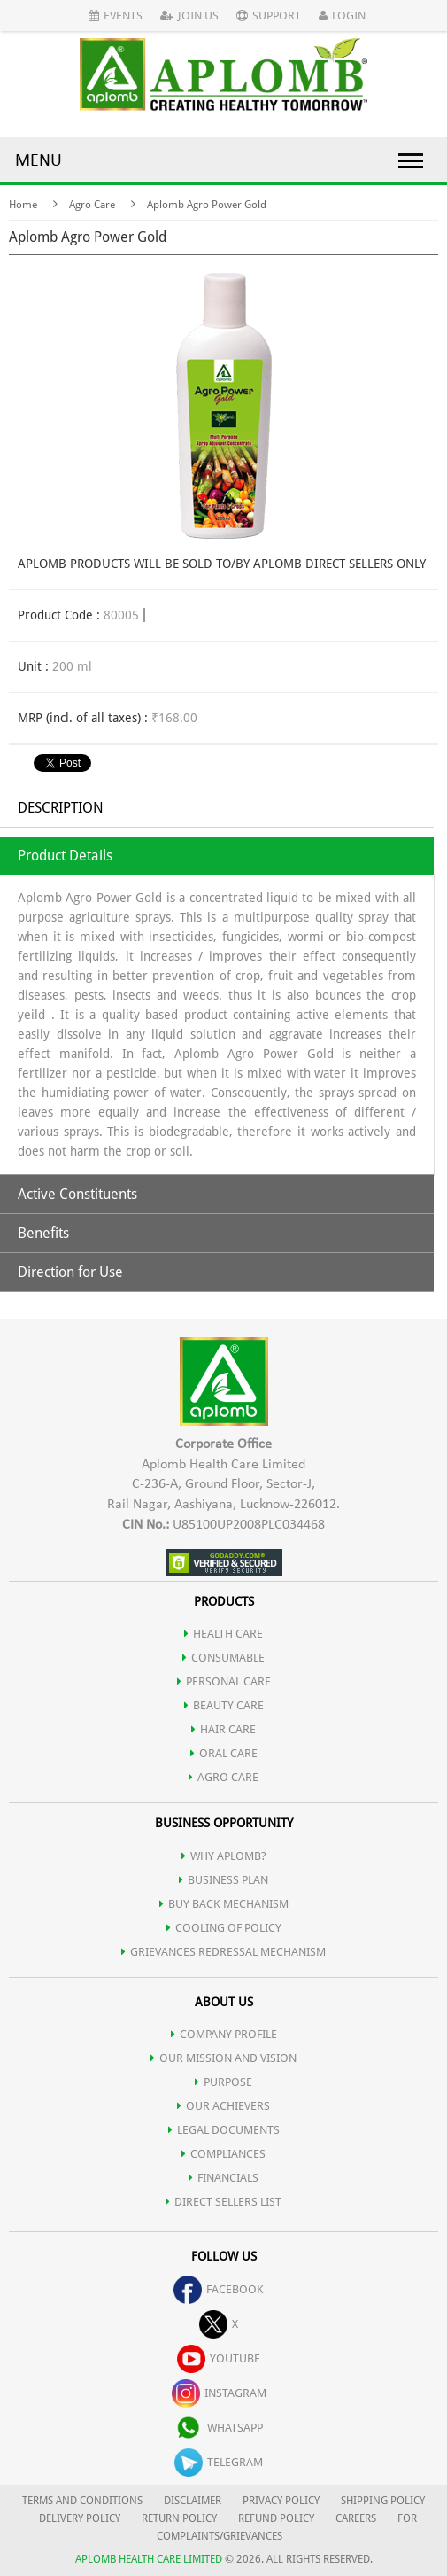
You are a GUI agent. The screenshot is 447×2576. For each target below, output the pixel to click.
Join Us (189, 15)
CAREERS (355, 2518)
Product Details (65, 855)
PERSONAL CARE (224, 1681)
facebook (218, 2289)
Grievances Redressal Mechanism (223, 1951)
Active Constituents (77, 1194)
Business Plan (223, 1880)
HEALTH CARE (223, 1633)
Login (342, 15)
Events (116, 15)
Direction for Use (70, 1272)
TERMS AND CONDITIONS (82, 2500)
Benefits (43, 1233)
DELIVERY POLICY (79, 2518)
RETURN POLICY (179, 2518)
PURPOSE (223, 2082)
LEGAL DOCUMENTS (224, 2129)
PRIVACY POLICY (281, 2500)
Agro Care (92, 204)
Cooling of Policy (223, 1927)
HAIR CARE (223, 1729)
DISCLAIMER (192, 2500)
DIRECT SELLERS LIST (223, 2201)
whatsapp (218, 2427)
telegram (218, 2462)
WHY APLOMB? (223, 1856)
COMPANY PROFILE (224, 2034)
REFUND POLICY (276, 2518)
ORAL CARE (224, 1753)
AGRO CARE (223, 1777)
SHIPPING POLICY (383, 2500)
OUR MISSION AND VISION (223, 2058)
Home (23, 204)
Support (268, 15)
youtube (218, 2358)
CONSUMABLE (223, 1657)
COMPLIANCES (223, 2153)
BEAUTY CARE (224, 1705)
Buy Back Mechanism (224, 1904)
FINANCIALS (223, 2177)
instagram (219, 2393)
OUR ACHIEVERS (223, 2106)
